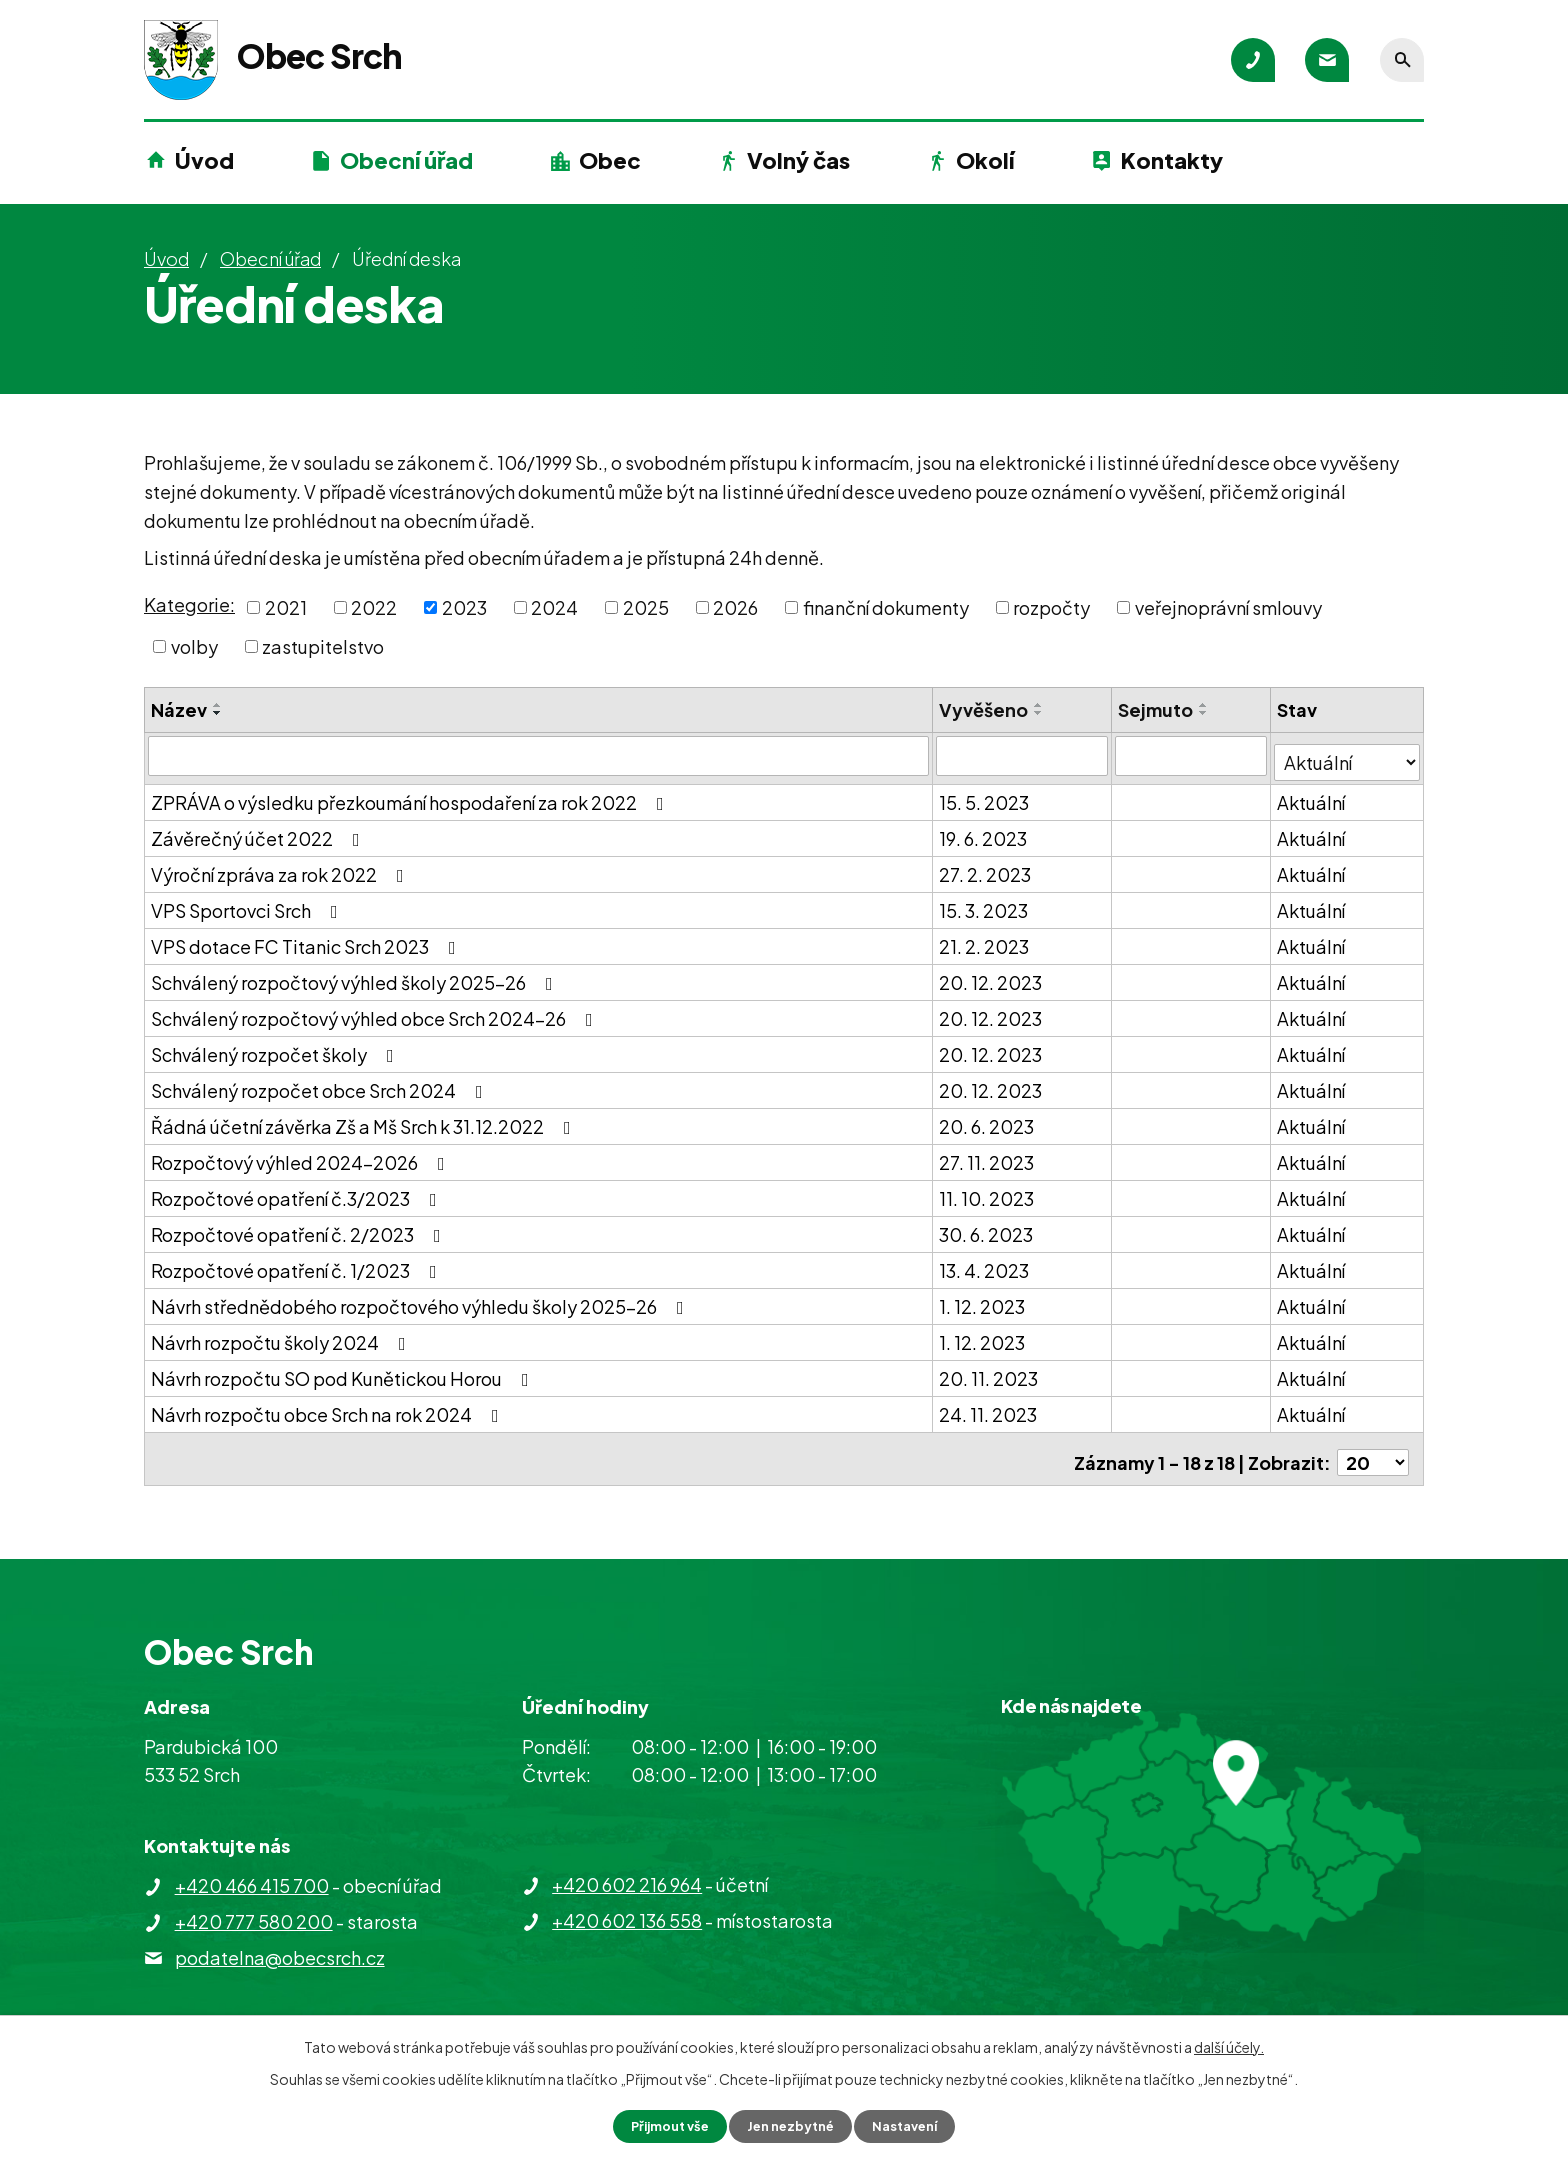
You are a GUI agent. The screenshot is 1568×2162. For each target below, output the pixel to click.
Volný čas (798, 160)
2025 (646, 607)
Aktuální (1313, 795)
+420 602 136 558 (627, 1906)
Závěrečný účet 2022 (259, 831)
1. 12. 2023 (983, 1299)
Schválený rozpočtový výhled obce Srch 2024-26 (376, 1011)
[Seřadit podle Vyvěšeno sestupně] (1040, 713)
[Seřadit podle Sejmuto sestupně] (1205, 713)
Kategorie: (189, 604)
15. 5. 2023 (985, 795)
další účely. (1229, 2045)
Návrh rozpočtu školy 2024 (282, 1335)
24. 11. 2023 (989, 1407)
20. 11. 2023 (989, 1371)
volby (194, 646)
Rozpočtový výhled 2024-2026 (302, 1155)
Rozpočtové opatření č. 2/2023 (300, 1227)
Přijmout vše (662, 2125)
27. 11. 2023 (987, 1155)
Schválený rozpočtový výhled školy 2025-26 (356, 975)
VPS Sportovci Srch (248, 903)
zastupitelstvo (323, 646)
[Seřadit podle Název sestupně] (218, 713)
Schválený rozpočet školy (276, 1047)
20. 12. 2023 (991, 975)
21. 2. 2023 (985, 939)
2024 (554, 607)
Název (179, 709)
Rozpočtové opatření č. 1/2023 (298, 1263)
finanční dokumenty (886, 607)
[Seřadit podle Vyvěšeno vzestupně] (1040, 705)
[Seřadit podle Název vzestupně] (218, 705)
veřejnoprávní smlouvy (1228, 607)
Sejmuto (1156, 709)
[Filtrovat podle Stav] (1348, 754)
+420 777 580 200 (254, 1907)
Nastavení (914, 2125)
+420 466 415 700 (252, 1871)
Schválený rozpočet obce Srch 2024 (321, 1083)
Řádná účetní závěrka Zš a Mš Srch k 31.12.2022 (365, 1119)
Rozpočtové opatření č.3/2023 (298, 1191)
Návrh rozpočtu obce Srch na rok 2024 (329, 1407)
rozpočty (1051, 607)
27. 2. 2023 (986, 867)
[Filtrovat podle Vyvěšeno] (1023, 755)
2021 (286, 607)
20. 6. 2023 (987, 1119)
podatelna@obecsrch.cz (280, 1943)
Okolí (985, 160)
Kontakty (1172, 160)
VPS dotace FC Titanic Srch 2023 (307, 939)
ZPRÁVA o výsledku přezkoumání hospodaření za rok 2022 (411, 795)
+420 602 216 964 (627, 1870)
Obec (610, 160)
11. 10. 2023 (987, 1191)
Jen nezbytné (792, 2125)
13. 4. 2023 (985, 1263)
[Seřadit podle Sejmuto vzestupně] (1205, 705)
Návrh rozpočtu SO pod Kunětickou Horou (344, 1371)
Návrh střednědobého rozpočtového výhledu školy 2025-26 (421, 1299)
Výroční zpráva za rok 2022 (281, 867)
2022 (374, 607)
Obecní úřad (406, 160)
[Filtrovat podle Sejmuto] (1192, 755)
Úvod (204, 160)
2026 (735, 607)
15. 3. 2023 (984, 903)
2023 (464, 607)
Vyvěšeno (984, 709)
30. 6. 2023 (987, 1227)
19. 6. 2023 (984, 831)
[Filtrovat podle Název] (539, 755)
